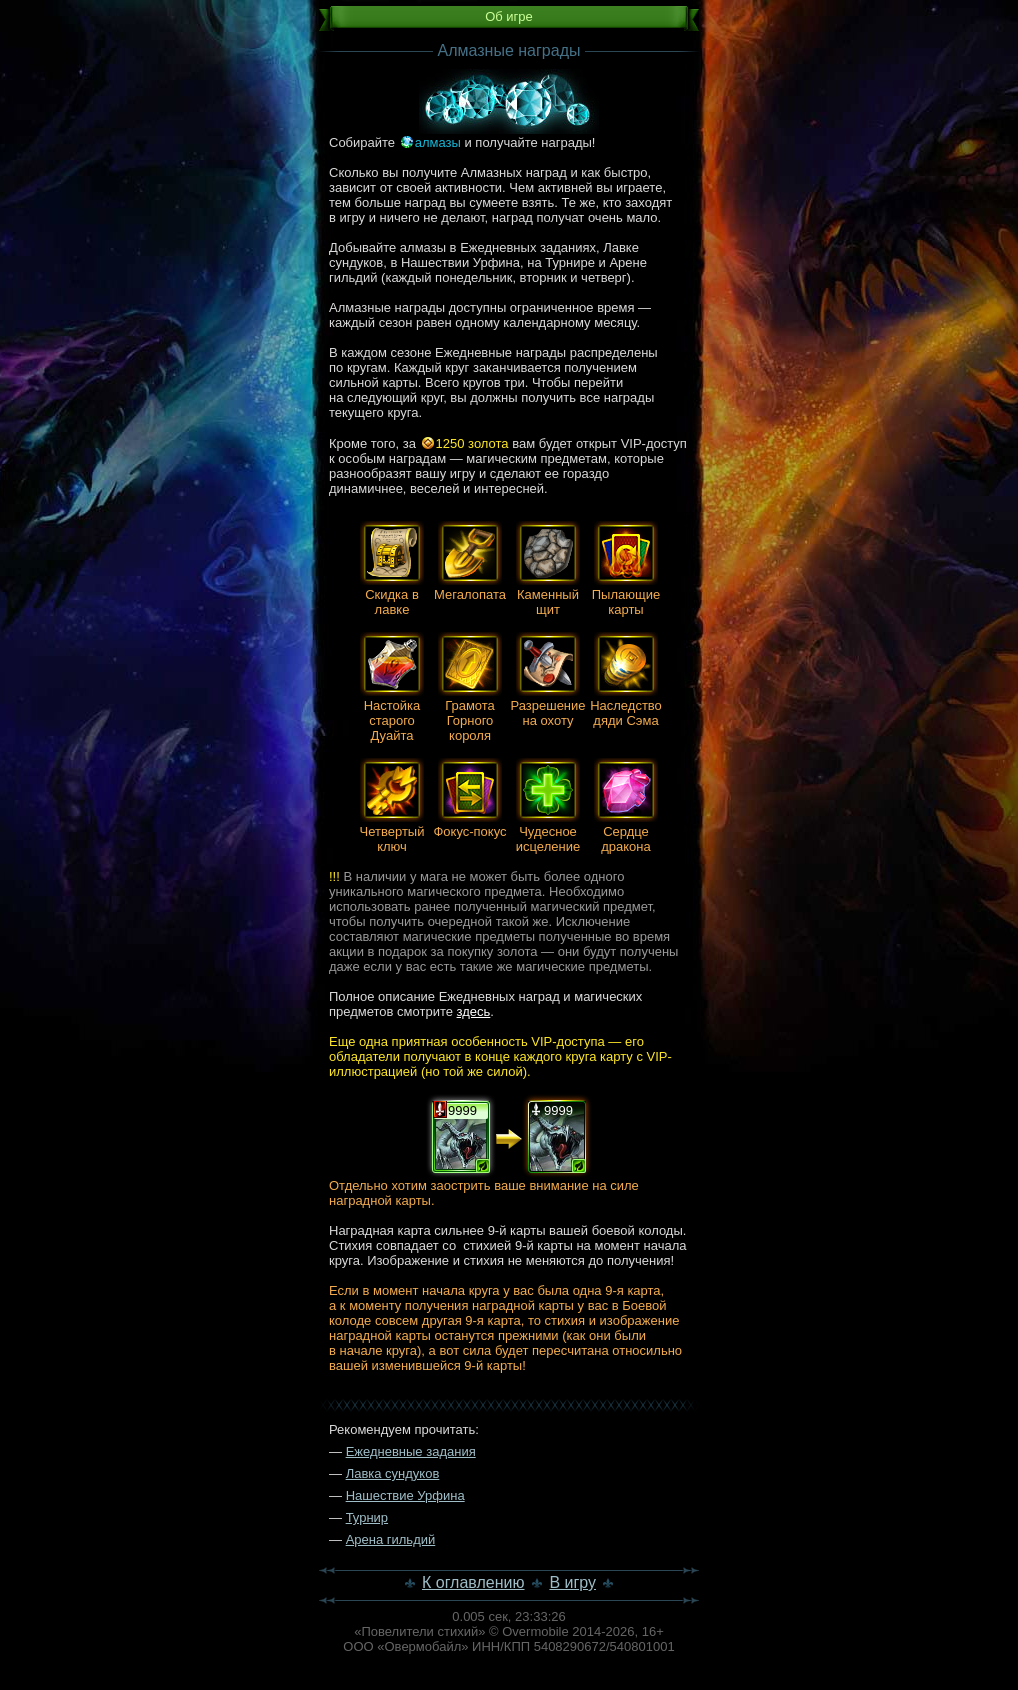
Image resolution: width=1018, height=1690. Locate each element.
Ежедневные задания (411, 1451)
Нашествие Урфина (405, 1495)
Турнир (367, 1517)
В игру (572, 1582)
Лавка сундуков (393, 1473)
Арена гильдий (391, 1539)
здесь (474, 1011)
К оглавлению (473, 1582)
